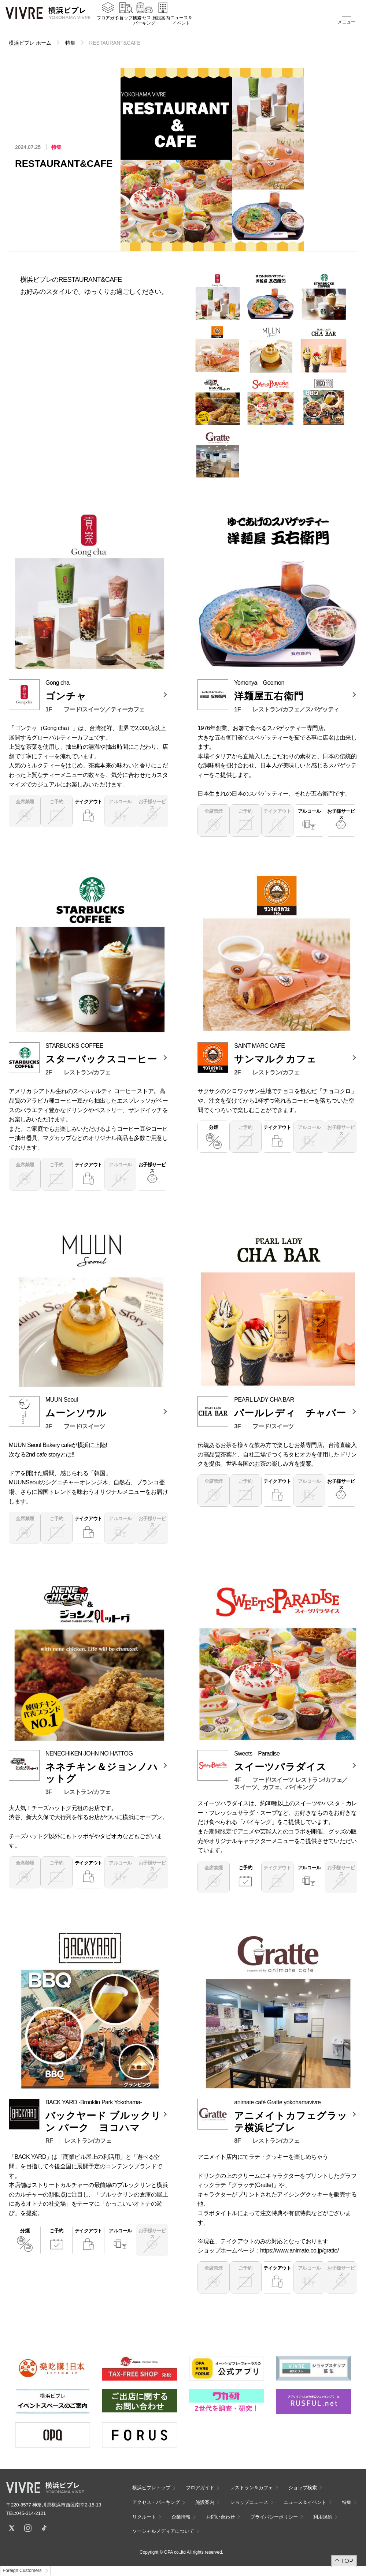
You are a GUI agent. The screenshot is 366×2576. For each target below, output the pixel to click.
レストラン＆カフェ (251, 2487)
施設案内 (161, 22)
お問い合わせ (220, 2517)
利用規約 (322, 2517)
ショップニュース (249, 2502)
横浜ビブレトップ (151, 2487)
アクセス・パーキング (144, 24)
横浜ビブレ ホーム (30, 43)
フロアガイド (110, 22)
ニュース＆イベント (181, 24)
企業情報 (181, 2517)
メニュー (346, 22)
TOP (347, 2560)
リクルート (144, 2517)
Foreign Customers (22, 2570)
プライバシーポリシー (274, 2517)
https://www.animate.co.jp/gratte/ (299, 2250)
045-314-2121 (31, 2513)
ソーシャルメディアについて (163, 2531)
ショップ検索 (128, 22)
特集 (70, 43)
